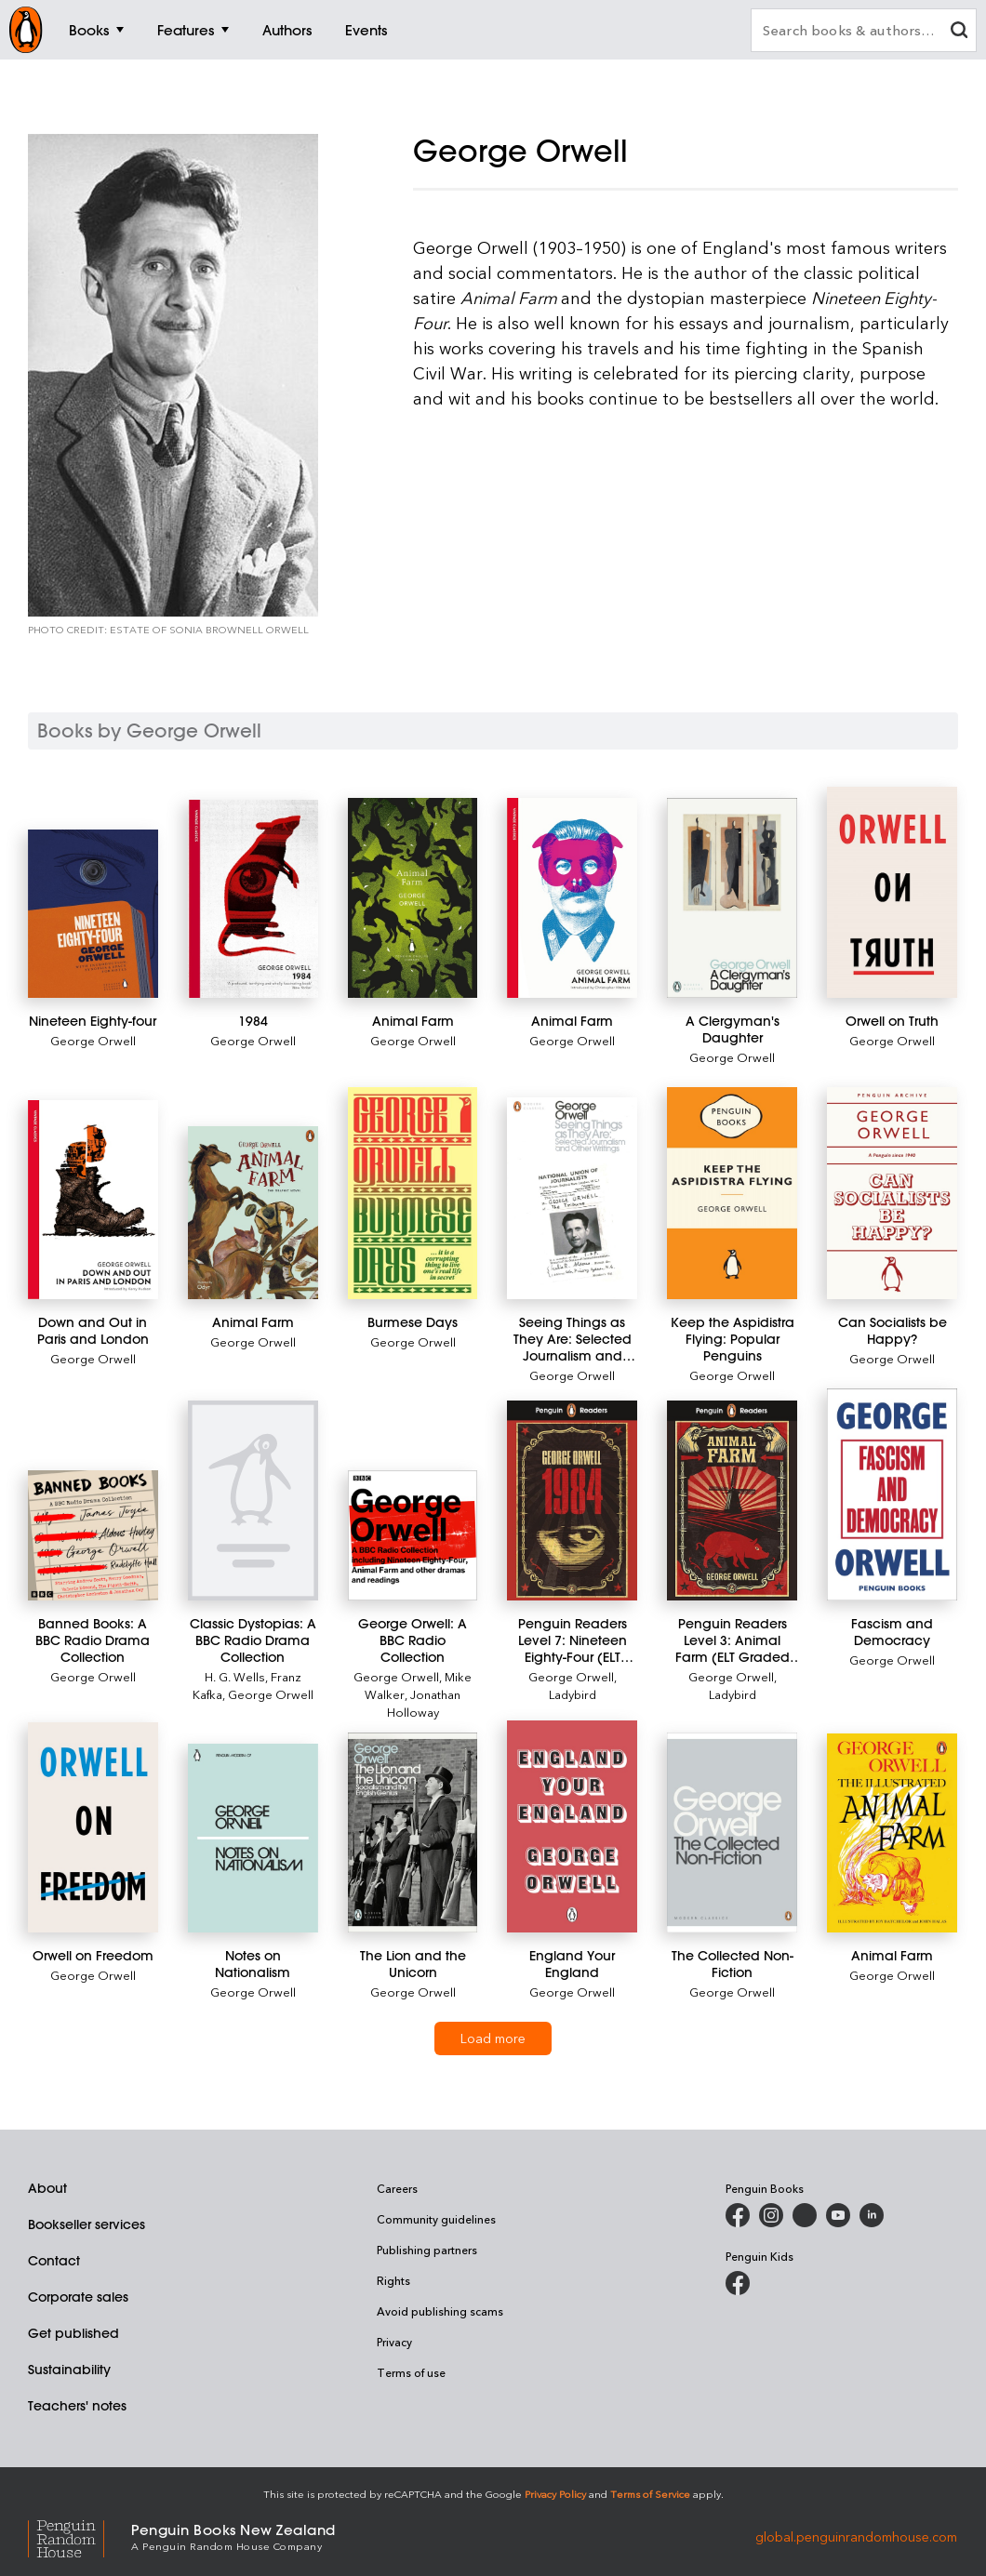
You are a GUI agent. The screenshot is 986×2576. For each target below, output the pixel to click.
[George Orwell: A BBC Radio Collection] (413, 1535)
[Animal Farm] (413, 898)
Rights (393, 2280)
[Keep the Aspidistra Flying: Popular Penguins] (732, 1193)
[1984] (253, 899)
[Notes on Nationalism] (253, 1838)
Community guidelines (436, 2219)
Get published (73, 2333)
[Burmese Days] (413, 1193)
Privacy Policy (555, 2494)
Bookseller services (86, 2224)
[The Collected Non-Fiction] (732, 1832)
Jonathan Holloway (424, 1702)
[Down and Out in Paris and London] (93, 1199)
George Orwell (93, 1040)
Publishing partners (427, 2249)
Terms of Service (650, 2494)
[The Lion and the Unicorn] (413, 1832)
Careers (397, 2188)
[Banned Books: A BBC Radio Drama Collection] (93, 1535)
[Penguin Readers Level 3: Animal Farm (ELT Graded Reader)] (732, 1500)
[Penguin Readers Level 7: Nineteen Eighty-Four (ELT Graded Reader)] (572, 1500)
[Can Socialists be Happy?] (892, 1193)
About (47, 2188)
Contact (54, 2260)
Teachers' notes (77, 2405)
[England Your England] (572, 1826)
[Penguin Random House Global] (79, 2535)
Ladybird (572, 1694)
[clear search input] (959, 32)
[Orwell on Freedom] (93, 1827)
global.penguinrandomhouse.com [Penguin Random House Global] (856, 2535)
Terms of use (411, 2372)
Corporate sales (78, 2297)
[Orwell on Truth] (892, 892)
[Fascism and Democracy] (892, 1494)
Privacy (394, 2341)
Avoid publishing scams (440, 2311)
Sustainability (69, 2369)
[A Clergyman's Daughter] (732, 898)
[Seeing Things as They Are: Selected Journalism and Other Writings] (572, 1198)
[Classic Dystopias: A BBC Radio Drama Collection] (253, 1500)
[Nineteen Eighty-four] (93, 914)
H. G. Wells (235, 1676)
